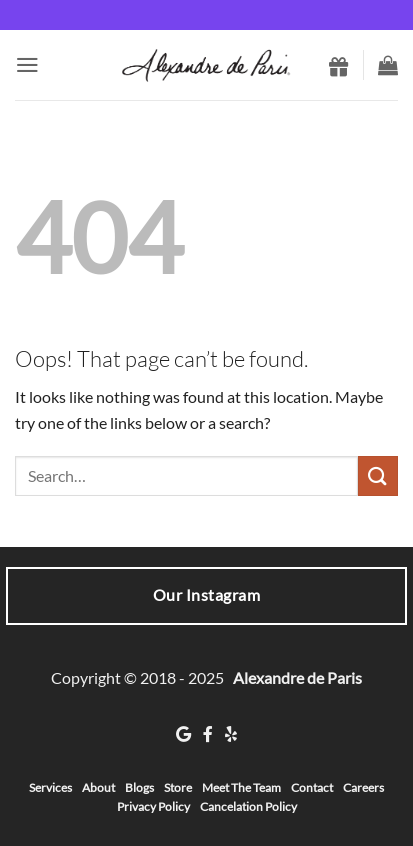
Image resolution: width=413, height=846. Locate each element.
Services (50, 787)
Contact (312, 787)
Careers (363, 787)
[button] (27, 65)
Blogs (139, 787)
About (98, 787)
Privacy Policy (153, 806)
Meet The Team (241, 787)
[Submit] (378, 475)
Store (178, 787)
